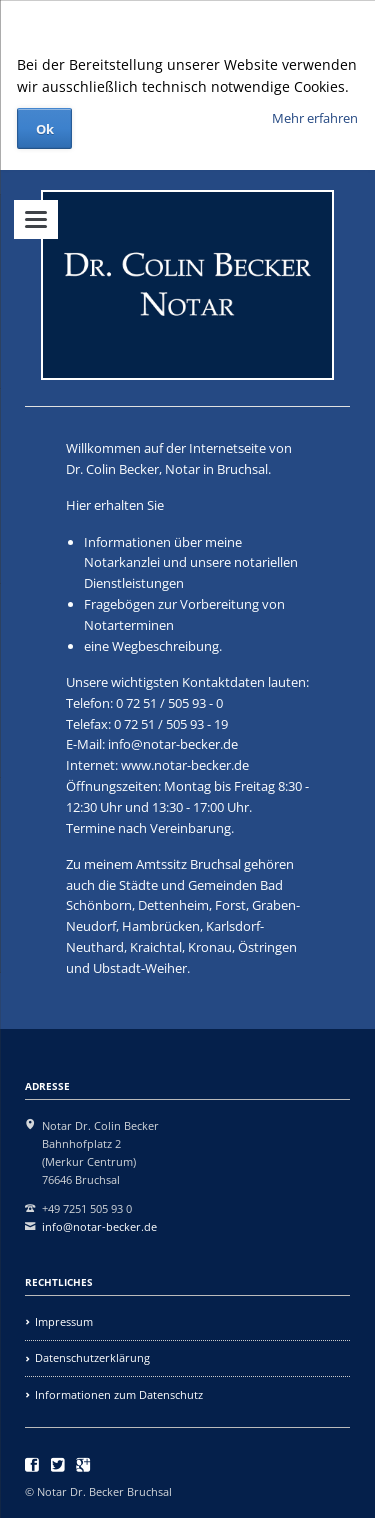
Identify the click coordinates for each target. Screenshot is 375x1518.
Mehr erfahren (315, 118)
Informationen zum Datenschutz (119, 1394)
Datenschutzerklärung (92, 1357)
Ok (45, 129)
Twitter (58, 1465)
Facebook (32, 1465)
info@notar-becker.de (173, 744)
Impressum (64, 1321)
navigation (36, 219)
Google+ (83, 1465)
